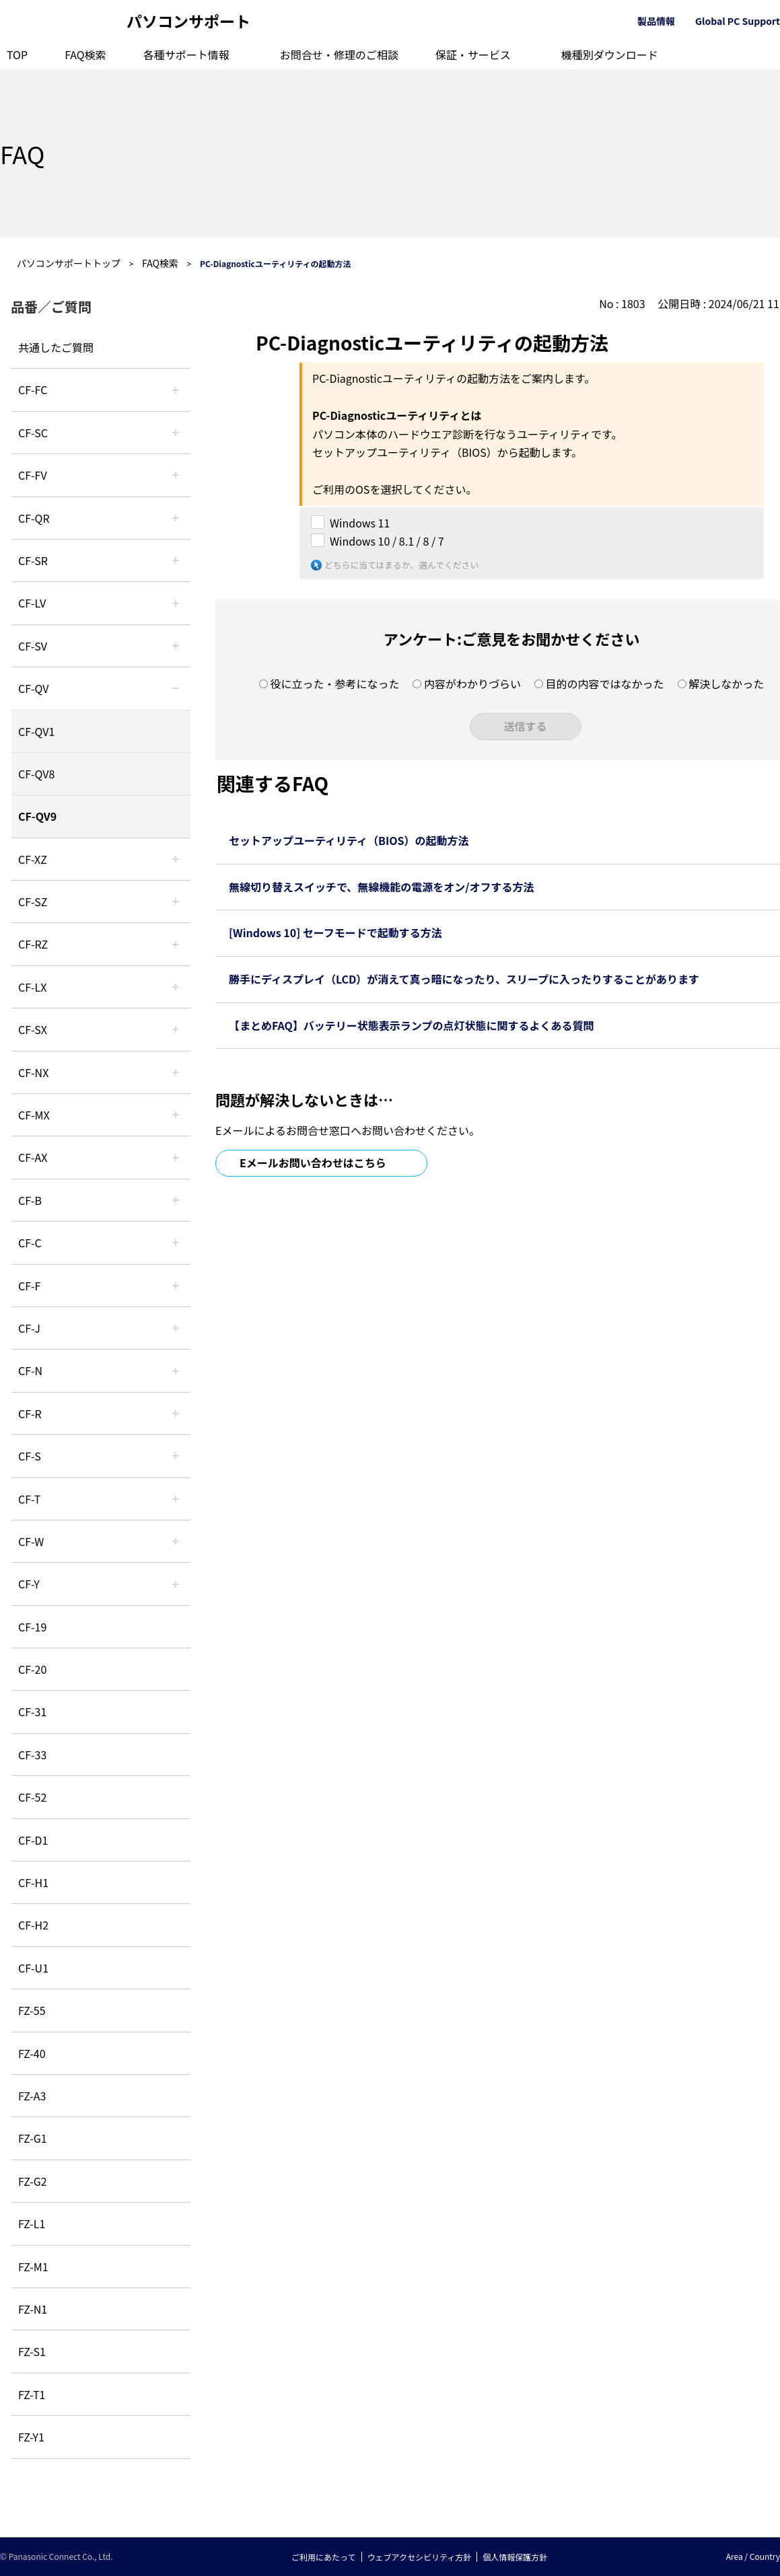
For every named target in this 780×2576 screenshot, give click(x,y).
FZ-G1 (32, 2138)
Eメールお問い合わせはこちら (313, 1162)
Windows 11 (360, 523)
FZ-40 (32, 2053)
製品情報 (656, 21)
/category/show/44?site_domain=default (176, 1200)
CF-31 (32, 1711)
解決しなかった (726, 683)
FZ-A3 (32, 2095)
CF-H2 (33, 1924)
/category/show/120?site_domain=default (176, 389)
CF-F (29, 1285)
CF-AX (33, 1157)
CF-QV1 (36, 731)
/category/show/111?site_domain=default (176, 859)
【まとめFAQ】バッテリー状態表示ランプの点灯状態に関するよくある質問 (411, 1025)
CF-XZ (32, 859)
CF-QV (33, 688)
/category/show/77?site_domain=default (176, 645)
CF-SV (32, 645)
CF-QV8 (36, 774)
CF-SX (32, 1029)
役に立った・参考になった (334, 683)
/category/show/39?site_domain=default (176, 1114)
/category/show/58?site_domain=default (176, 688)
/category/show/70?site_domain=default (176, 1455)
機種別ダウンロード (609, 54)
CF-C (30, 1242)
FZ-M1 (33, 2266)
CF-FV (32, 475)
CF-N (30, 1370)
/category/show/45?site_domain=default (176, 1242)
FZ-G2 (32, 2181)
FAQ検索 (85, 54)
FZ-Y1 (31, 2436)
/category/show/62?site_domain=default (176, 1413)
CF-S (29, 1455)
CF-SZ (32, 901)
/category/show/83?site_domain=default (176, 1029)
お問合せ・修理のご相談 (339, 54)
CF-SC (33, 432)
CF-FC (32, 389)
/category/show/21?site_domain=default (176, 475)
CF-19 (32, 1626)
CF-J (29, 1328)
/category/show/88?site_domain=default (176, 901)
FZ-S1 (32, 2351)
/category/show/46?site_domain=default (176, 1285)
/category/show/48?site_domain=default (176, 1370)
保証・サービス (473, 54)
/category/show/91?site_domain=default (176, 1499)
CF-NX (33, 1072)
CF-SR (33, 560)
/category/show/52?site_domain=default (176, 1072)
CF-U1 (33, 1967)
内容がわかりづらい (472, 683)
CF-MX (34, 1114)
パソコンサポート (188, 21)
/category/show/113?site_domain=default (176, 1583)
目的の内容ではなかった (605, 683)
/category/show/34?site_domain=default (176, 987)
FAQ (22, 153)
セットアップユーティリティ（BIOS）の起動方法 (349, 840)
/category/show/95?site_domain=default (176, 1541)
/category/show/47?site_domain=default (176, 1328)
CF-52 (32, 1797)
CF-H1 (33, 1882)
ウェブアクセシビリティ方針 (419, 2557)
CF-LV (32, 602)
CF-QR (34, 518)
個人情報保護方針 (515, 2557)
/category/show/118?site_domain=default (176, 432)
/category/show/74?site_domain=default (176, 560)
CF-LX (32, 987)
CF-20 (32, 1669)
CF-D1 (33, 1840)
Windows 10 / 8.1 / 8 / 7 (387, 541)
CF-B (30, 1200)
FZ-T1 (31, 2394)
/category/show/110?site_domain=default (176, 518)
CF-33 (32, 1754)
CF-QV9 (37, 816)
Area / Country (753, 2556)
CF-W (31, 1541)
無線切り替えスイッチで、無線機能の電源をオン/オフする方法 (381, 887)
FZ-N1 (32, 2309)
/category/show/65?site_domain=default (176, 943)
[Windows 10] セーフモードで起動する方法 (335, 932)
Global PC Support (737, 21)
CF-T (29, 1499)
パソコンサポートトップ (68, 263)
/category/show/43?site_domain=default (176, 1157)
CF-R (30, 1413)
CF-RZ (33, 943)
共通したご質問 (56, 347)
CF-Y (29, 1583)
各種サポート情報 (186, 54)
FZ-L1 (31, 2223)
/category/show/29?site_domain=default (176, 602)
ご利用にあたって (323, 2557)
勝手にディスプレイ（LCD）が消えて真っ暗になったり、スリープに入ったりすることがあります (464, 979)
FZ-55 (32, 2010)
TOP (17, 54)
